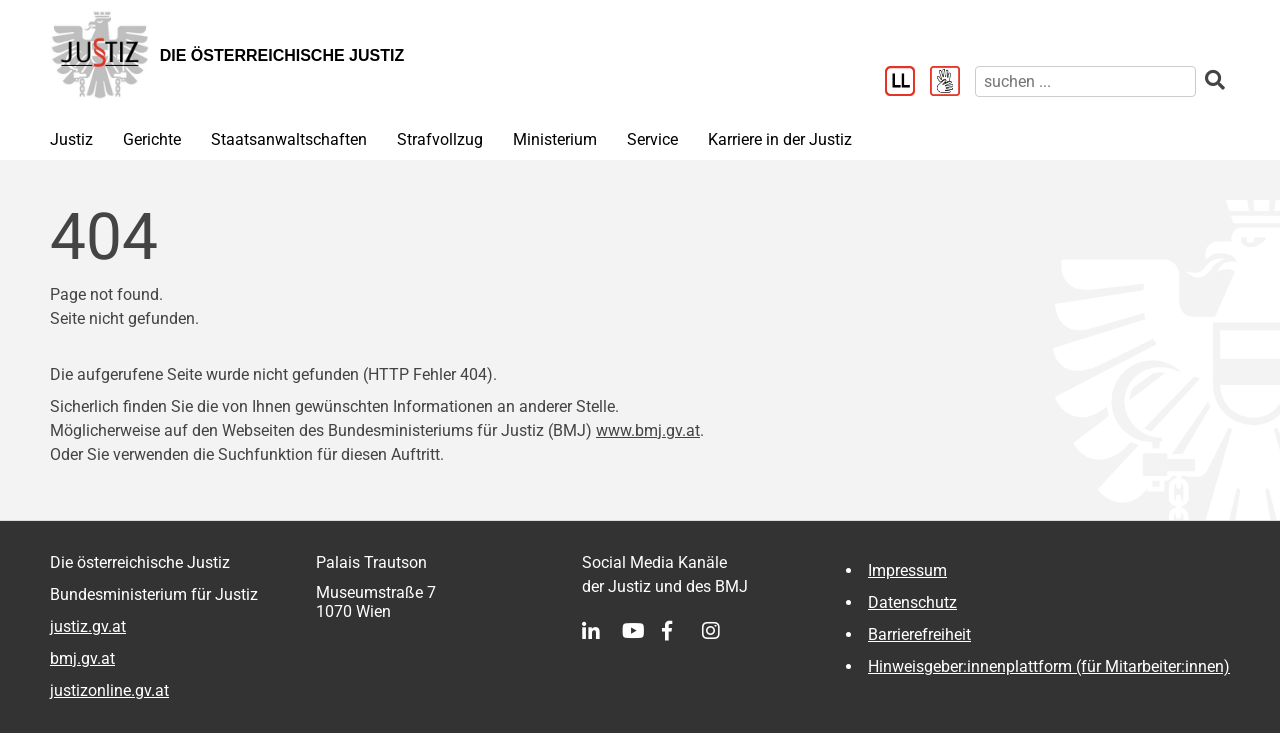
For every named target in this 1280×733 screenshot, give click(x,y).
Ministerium (555, 139)
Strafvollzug (440, 139)
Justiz (71, 139)
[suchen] (1085, 81)
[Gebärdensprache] (952, 83)
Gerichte (152, 139)
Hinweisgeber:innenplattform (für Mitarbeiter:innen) (1049, 666)
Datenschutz (912, 602)
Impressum (907, 570)
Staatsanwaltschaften (289, 139)
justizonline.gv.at (109, 690)
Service (652, 139)
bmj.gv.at (82, 658)
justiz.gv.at (88, 626)
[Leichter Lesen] (907, 83)
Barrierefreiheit (919, 634)
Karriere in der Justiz (780, 139)
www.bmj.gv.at (648, 430)
